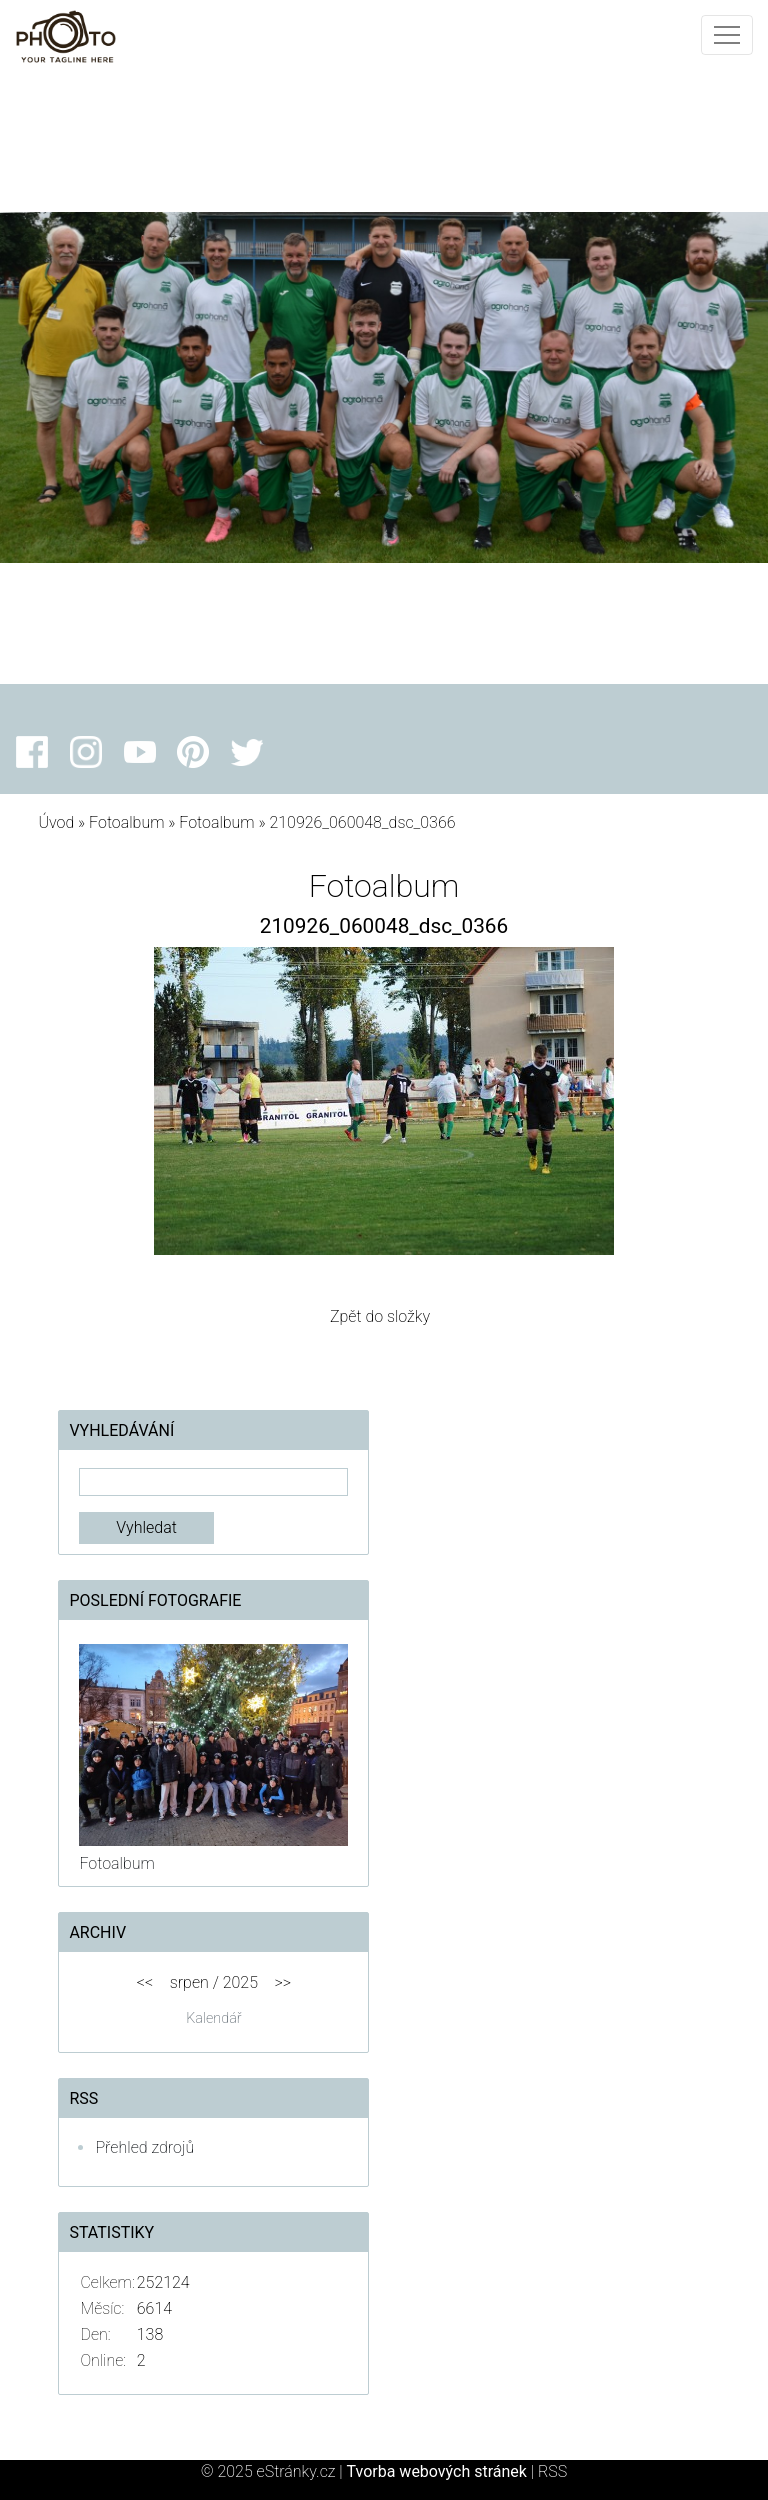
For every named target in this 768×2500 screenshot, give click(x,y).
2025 (240, 1982)
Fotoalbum (126, 822)
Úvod (56, 822)
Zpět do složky (380, 1316)
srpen (189, 1982)
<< (145, 1982)
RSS (552, 2471)
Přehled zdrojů (144, 2147)
